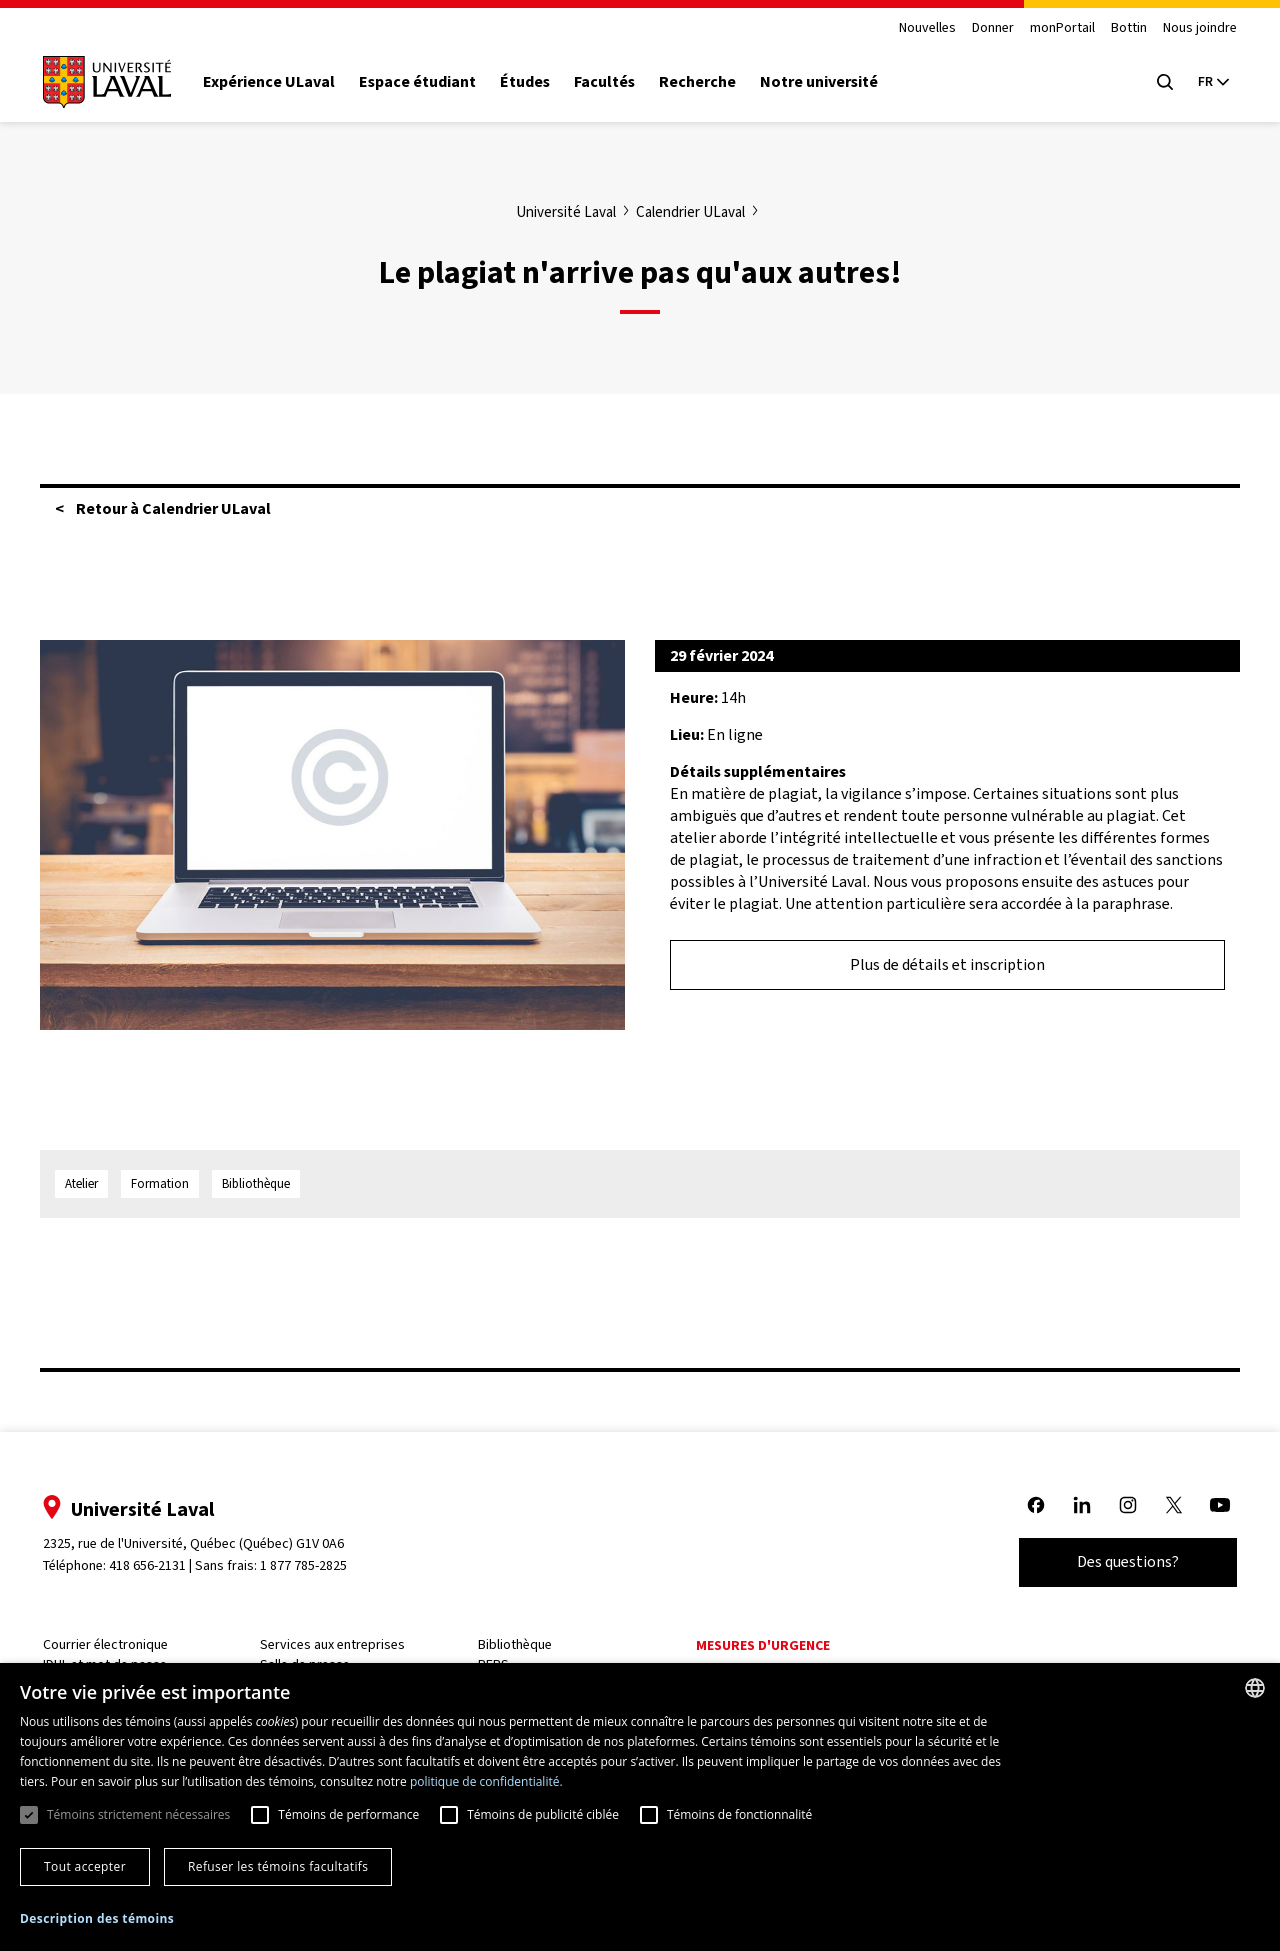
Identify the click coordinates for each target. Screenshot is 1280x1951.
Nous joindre (1187, 28)
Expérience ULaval (282, 82)
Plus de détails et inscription (947, 964)
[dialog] (640, 1807)
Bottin (1116, 28)
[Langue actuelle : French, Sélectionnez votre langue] (1200, 82)
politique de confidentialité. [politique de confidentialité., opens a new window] (486, 1781)
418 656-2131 (160, 1565)
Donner (980, 28)
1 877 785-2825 (317, 1565)
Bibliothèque (519, 1644)
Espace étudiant (430, 82)
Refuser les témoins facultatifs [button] (278, 1866)
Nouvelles (914, 28)
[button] (97, 1919)
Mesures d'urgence (762, 1645)
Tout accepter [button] (85, 1866)
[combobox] (1255, 1688)
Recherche (710, 82)
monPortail (1049, 28)
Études (538, 82)
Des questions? (1115, 1561)
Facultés (617, 82)
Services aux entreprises (341, 1644)
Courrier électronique (118, 1644)
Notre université (832, 82)
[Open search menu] (1152, 82)
